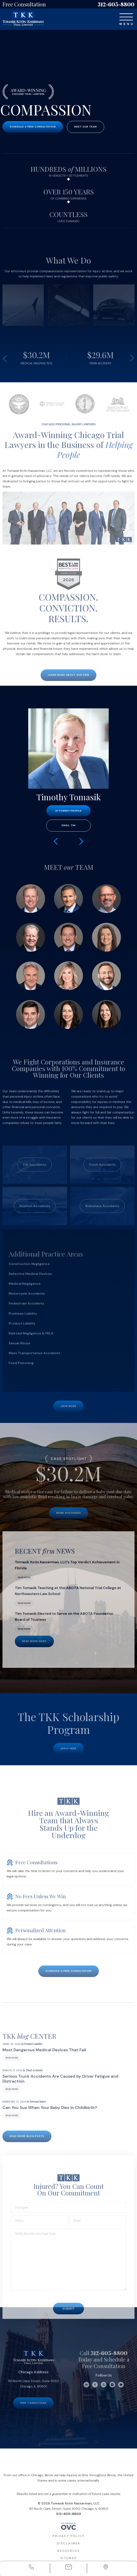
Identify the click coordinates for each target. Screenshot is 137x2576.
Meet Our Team (85, 126)
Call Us (31, 2568)
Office (105, 2568)
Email (68, 2568)
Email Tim (69, 825)
